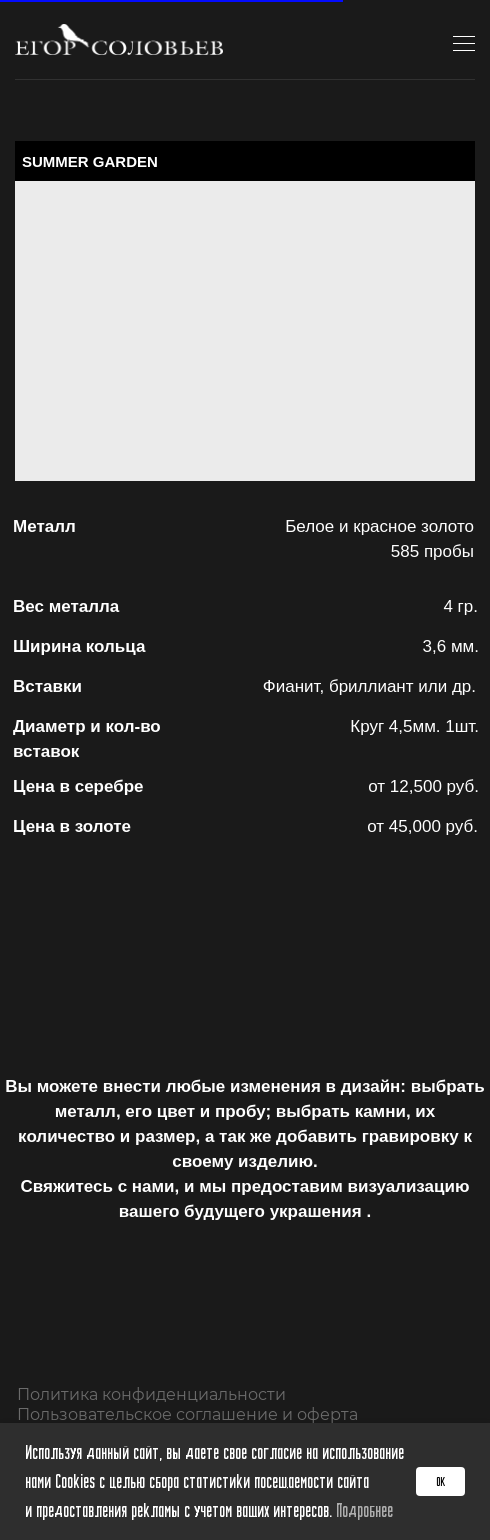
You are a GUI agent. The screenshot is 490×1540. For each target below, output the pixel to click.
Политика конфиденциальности (151, 1394)
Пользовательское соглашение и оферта (187, 1414)
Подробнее (364, 1510)
